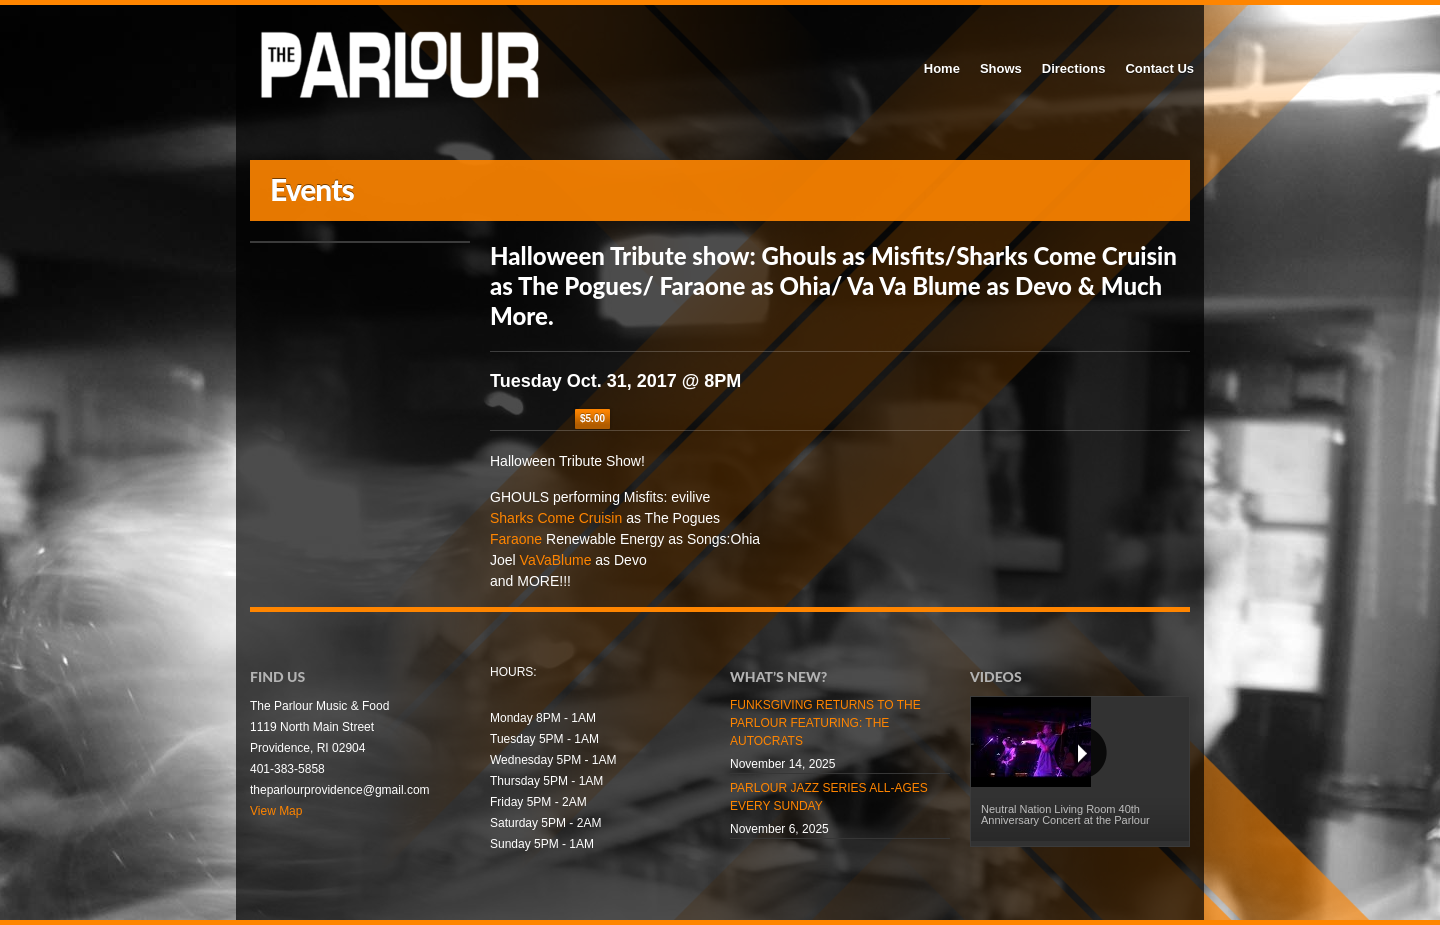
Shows (1001, 68)
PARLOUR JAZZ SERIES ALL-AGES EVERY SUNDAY (829, 797)
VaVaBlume (556, 560)
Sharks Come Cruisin (556, 518)
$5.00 (592, 418)
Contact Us (1159, 68)
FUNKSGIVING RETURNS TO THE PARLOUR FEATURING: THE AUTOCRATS (825, 723)
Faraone (516, 539)
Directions (1074, 68)
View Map (276, 811)
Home (942, 68)
